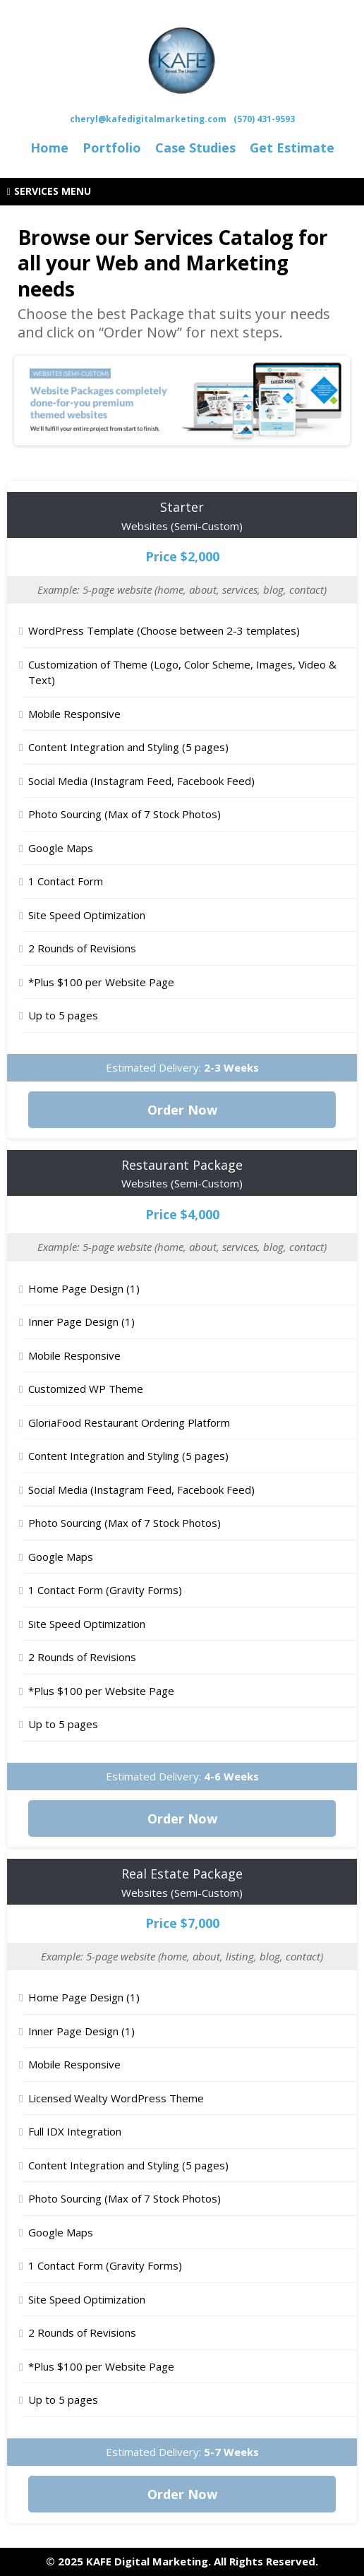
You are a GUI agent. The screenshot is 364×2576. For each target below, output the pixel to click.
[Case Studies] (195, 147)
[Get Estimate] (292, 147)
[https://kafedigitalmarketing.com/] (182, 59)
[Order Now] (182, 1109)
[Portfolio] (111, 147)
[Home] (49, 147)
